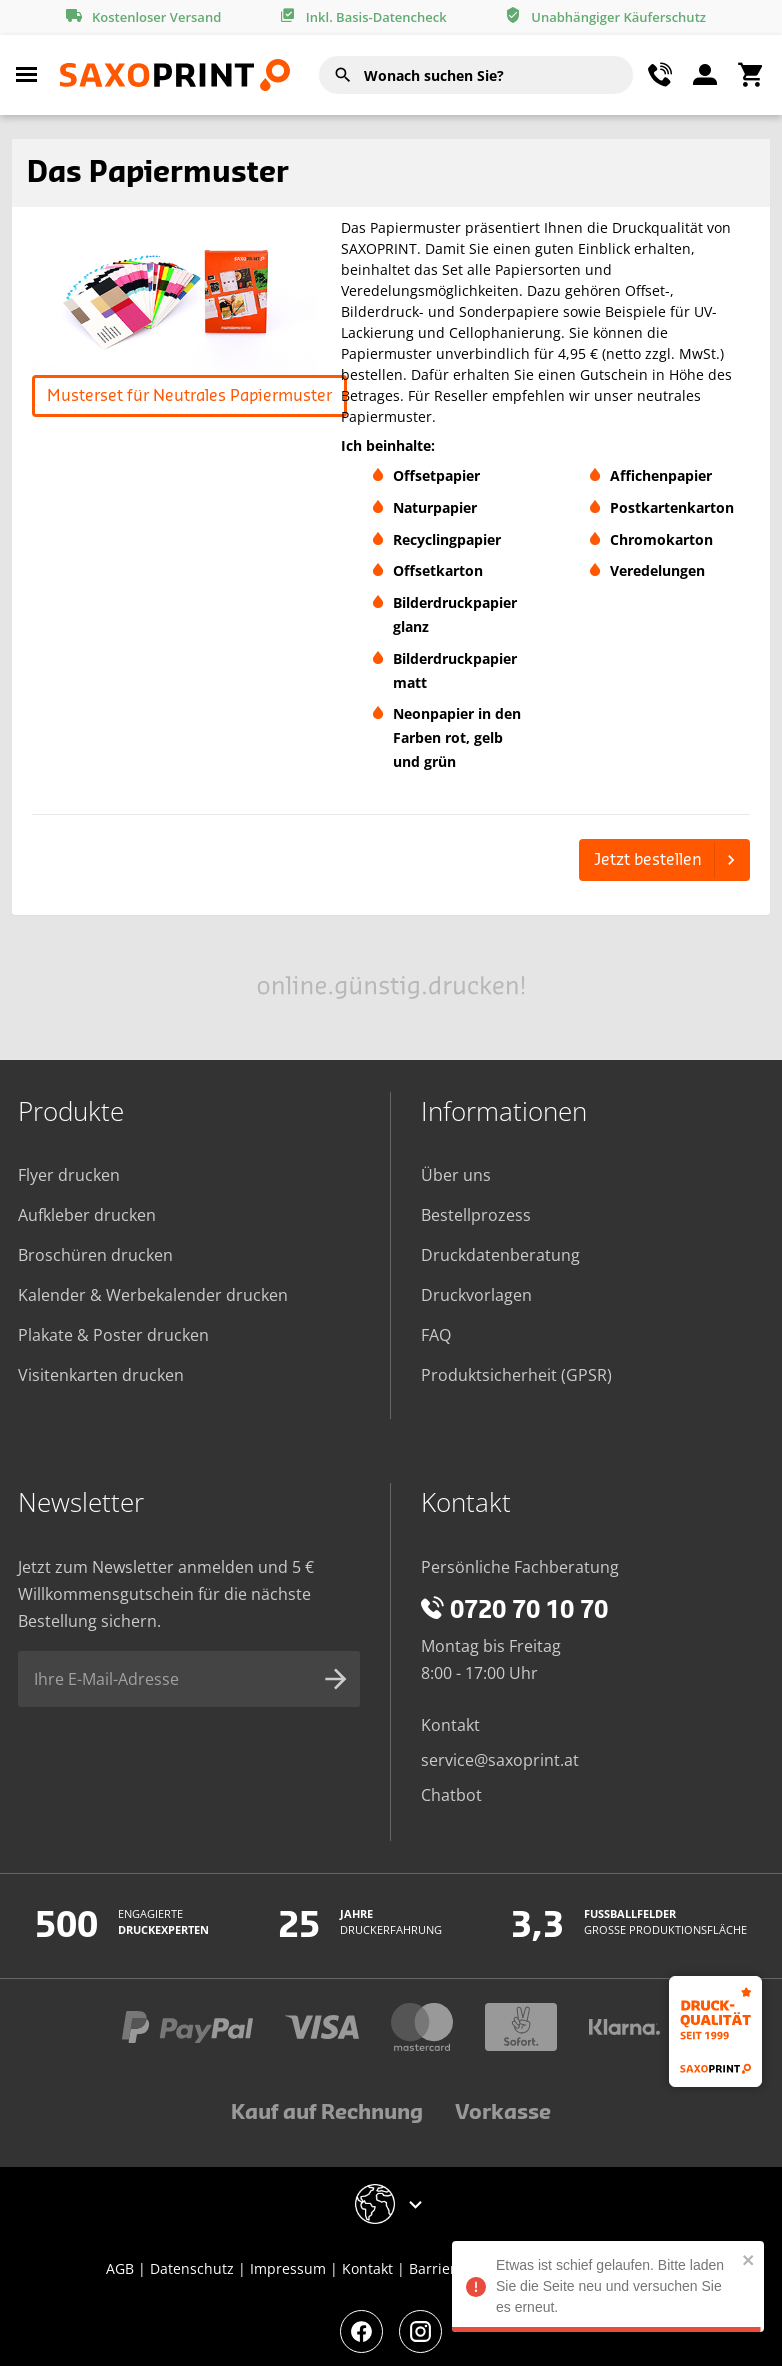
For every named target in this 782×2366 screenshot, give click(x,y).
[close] (758, 2259)
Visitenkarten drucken (101, 1375)
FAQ (436, 1335)
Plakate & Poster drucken (113, 1335)
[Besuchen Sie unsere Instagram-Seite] (420, 2331)
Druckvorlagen (476, 1295)
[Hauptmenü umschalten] (27, 75)
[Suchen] (343, 75)
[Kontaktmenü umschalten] (659, 75)
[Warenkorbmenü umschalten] (749, 75)
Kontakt (450, 1725)
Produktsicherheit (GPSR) (516, 1375)
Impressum (288, 2268)
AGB (120, 2268)
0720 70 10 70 (514, 1611)
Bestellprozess (476, 1215)
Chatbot (451, 1795)
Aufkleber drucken (87, 1215)
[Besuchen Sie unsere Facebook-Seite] (361, 2331)
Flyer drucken (69, 1175)
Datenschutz (192, 2268)
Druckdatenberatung (500, 1255)
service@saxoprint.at (500, 1760)
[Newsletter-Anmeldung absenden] (336, 1679)
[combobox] (476, 75)
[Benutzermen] (704, 75)
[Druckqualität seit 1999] (715, 2031)
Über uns (456, 1175)
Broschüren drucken (95, 1255)
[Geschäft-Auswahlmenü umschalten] (391, 2204)
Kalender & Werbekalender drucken (153, 1295)
